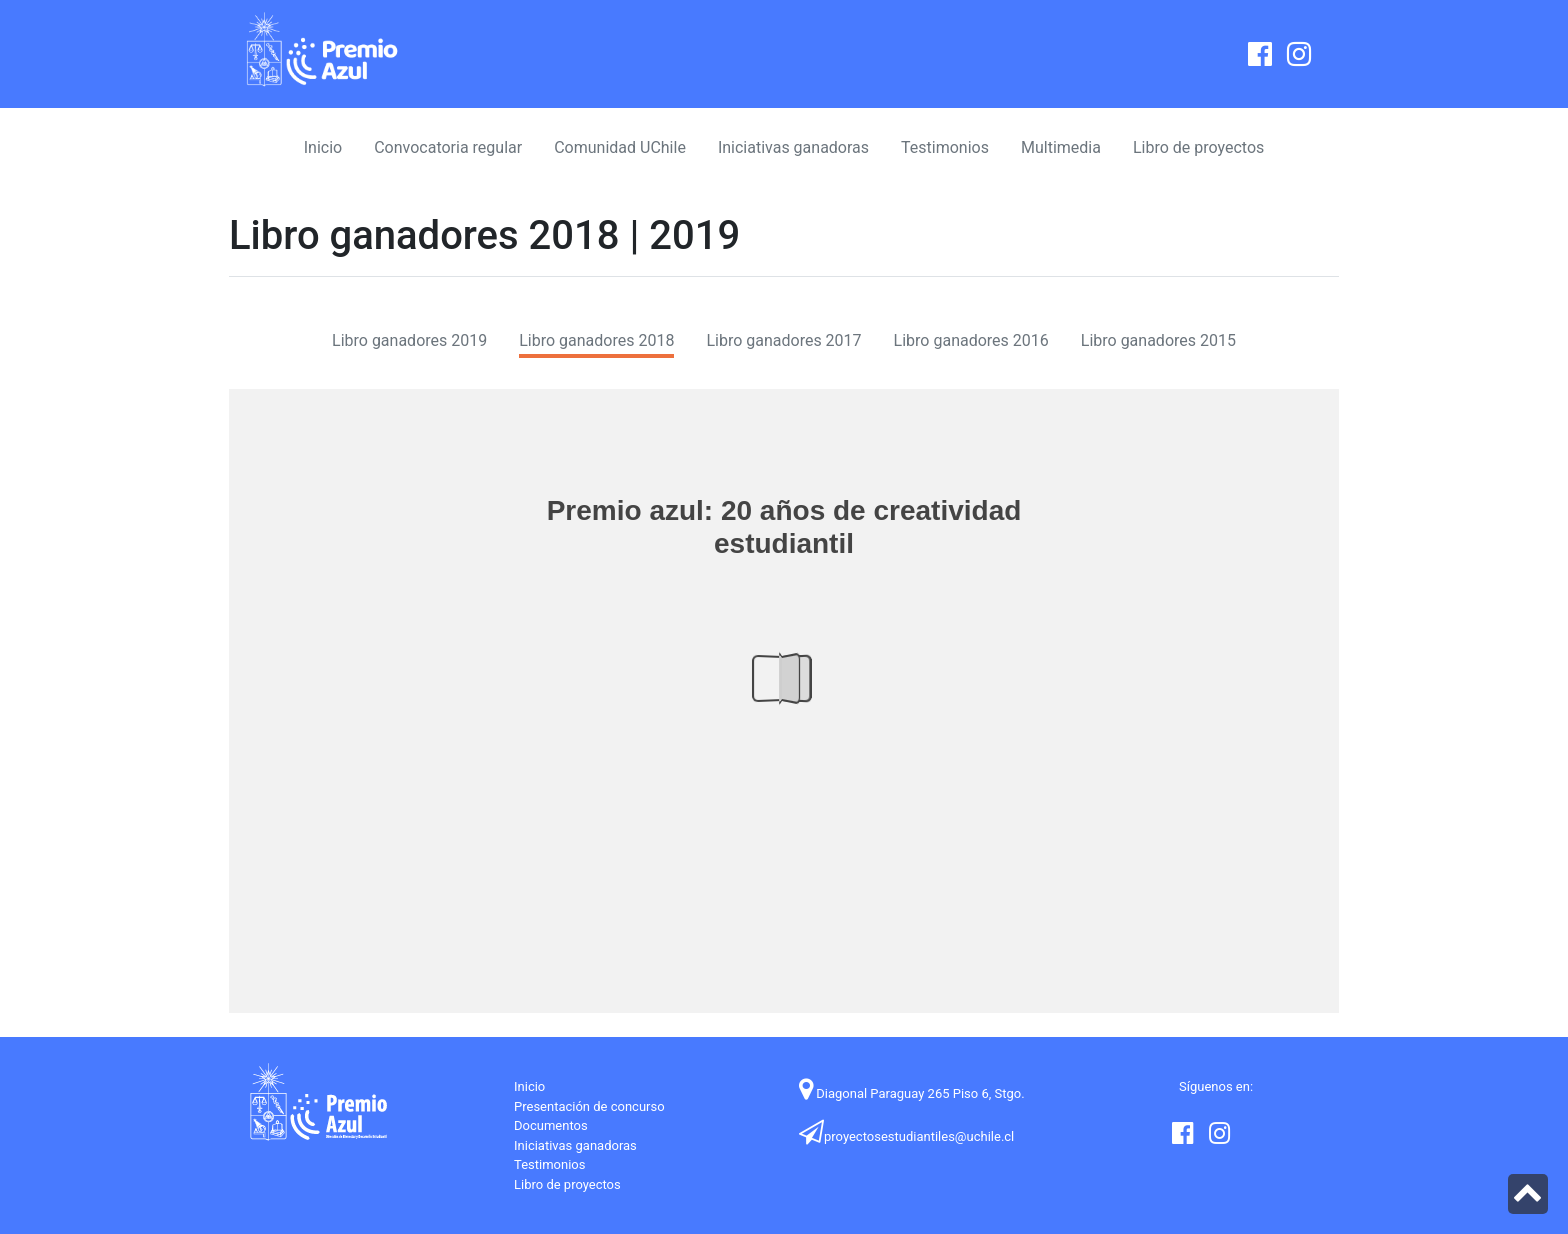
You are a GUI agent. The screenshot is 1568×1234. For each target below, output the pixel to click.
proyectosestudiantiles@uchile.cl (906, 1136)
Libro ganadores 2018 (596, 340)
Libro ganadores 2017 (783, 340)
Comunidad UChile (620, 147)
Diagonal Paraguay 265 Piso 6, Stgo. (912, 1093)
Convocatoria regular (448, 147)
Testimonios (945, 147)
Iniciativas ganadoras (793, 147)
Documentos (551, 1125)
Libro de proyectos (1198, 147)
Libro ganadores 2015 (1158, 340)
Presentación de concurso (589, 1106)
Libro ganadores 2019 (409, 340)
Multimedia (1061, 147)
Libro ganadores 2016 (971, 340)
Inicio (323, 147)
